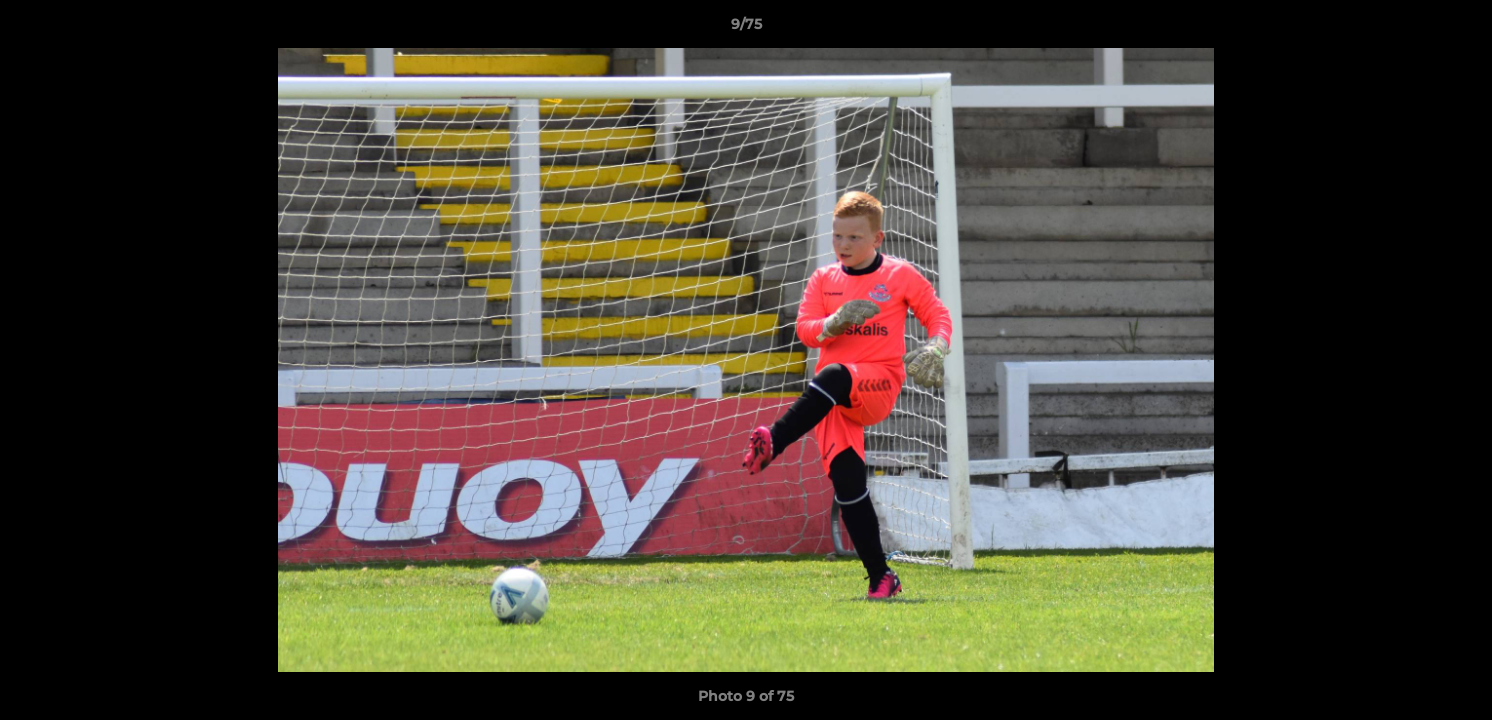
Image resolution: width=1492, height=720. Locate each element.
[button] (1456, 29)
